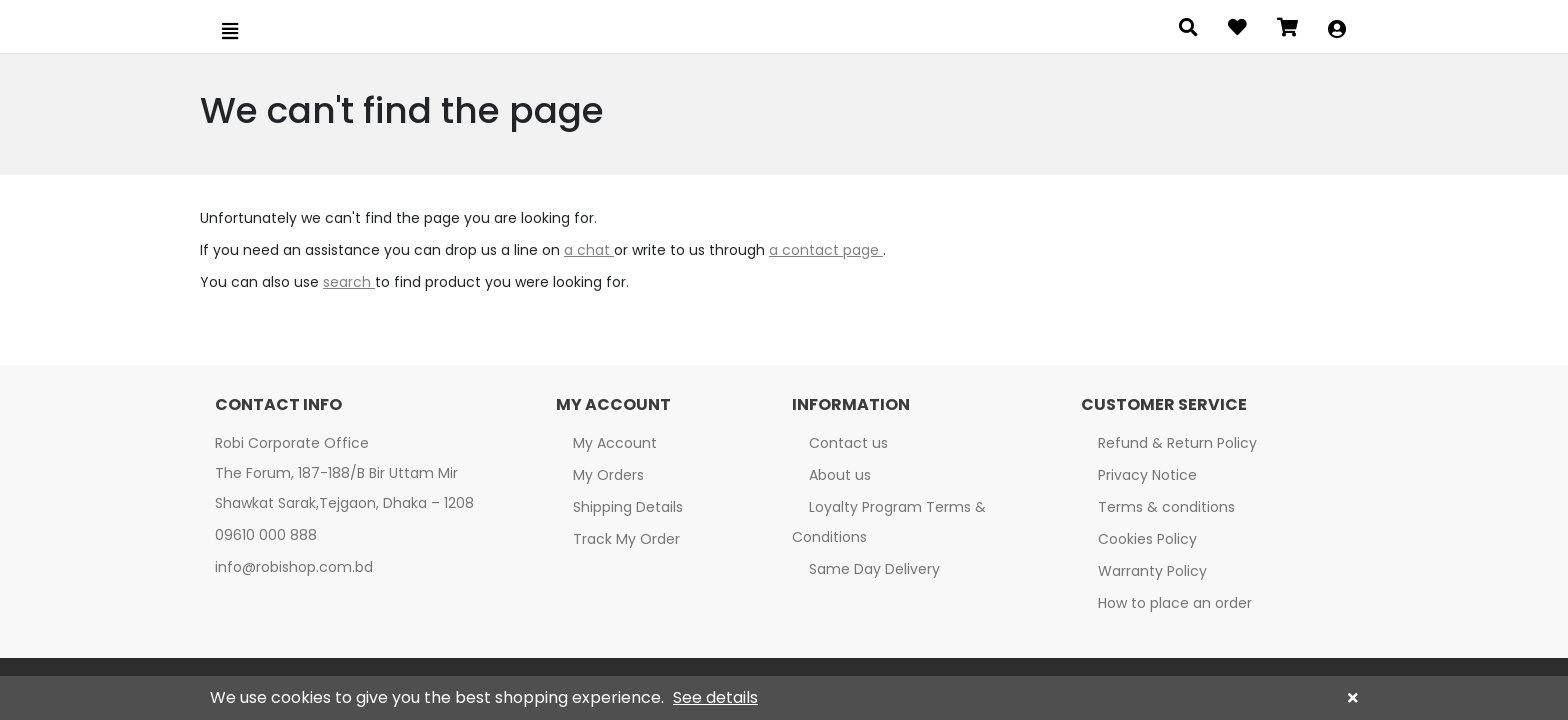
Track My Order (626, 539)
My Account (615, 443)
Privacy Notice (1147, 475)
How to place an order (1175, 603)
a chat (589, 250)
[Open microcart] (1287, 30)
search (349, 282)
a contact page (826, 250)
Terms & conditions (1166, 507)
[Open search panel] (1188, 30)
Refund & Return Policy (1177, 443)
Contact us (848, 443)
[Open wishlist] (1237, 30)
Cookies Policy (1147, 539)
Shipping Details (628, 507)
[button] (1337, 30)
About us (840, 475)
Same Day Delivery (874, 569)
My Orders (608, 475)
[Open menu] (230, 31)
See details (715, 697)
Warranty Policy (1152, 571)
